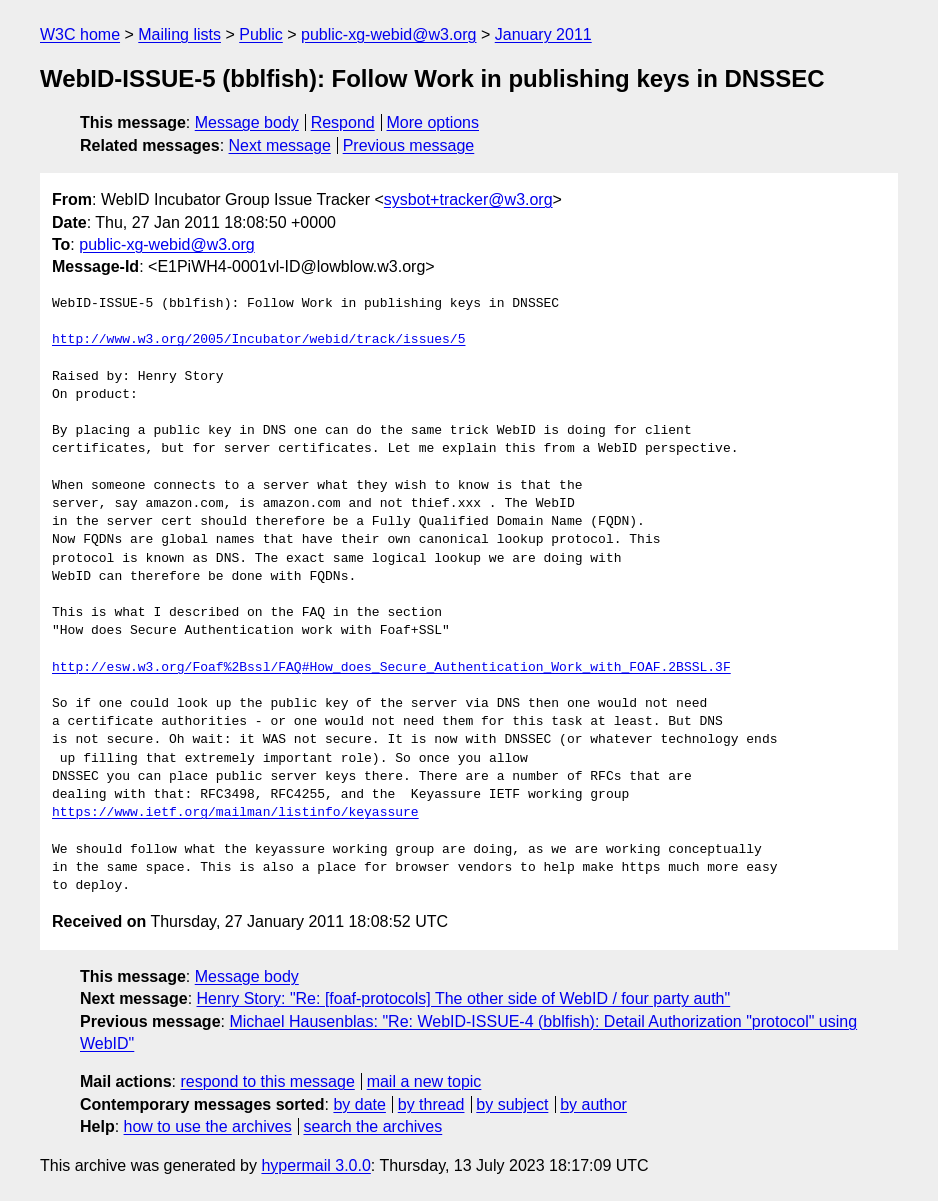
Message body (247, 122)
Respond (343, 122)
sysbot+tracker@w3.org (468, 199)
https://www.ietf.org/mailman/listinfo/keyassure (235, 813)
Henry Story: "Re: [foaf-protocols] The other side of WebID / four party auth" (464, 998)
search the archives (373, 1126)
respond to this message (267, 1081)
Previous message (409, 145)
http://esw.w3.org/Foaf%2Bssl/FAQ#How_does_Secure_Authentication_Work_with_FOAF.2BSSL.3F (391, 668)
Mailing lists (179, 34)
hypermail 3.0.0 (315, 1165)
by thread (431, 1104)
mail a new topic (424, 1081)
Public (261, 34)
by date (359, 1104)
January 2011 (543, 34)
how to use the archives (208, 1126)
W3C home (80, 34)
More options (433, 122)
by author (593, 1104)
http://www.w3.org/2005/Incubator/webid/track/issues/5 (258, 340)
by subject (512, 1104)
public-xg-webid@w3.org (388, 34)
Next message (280, 145)
